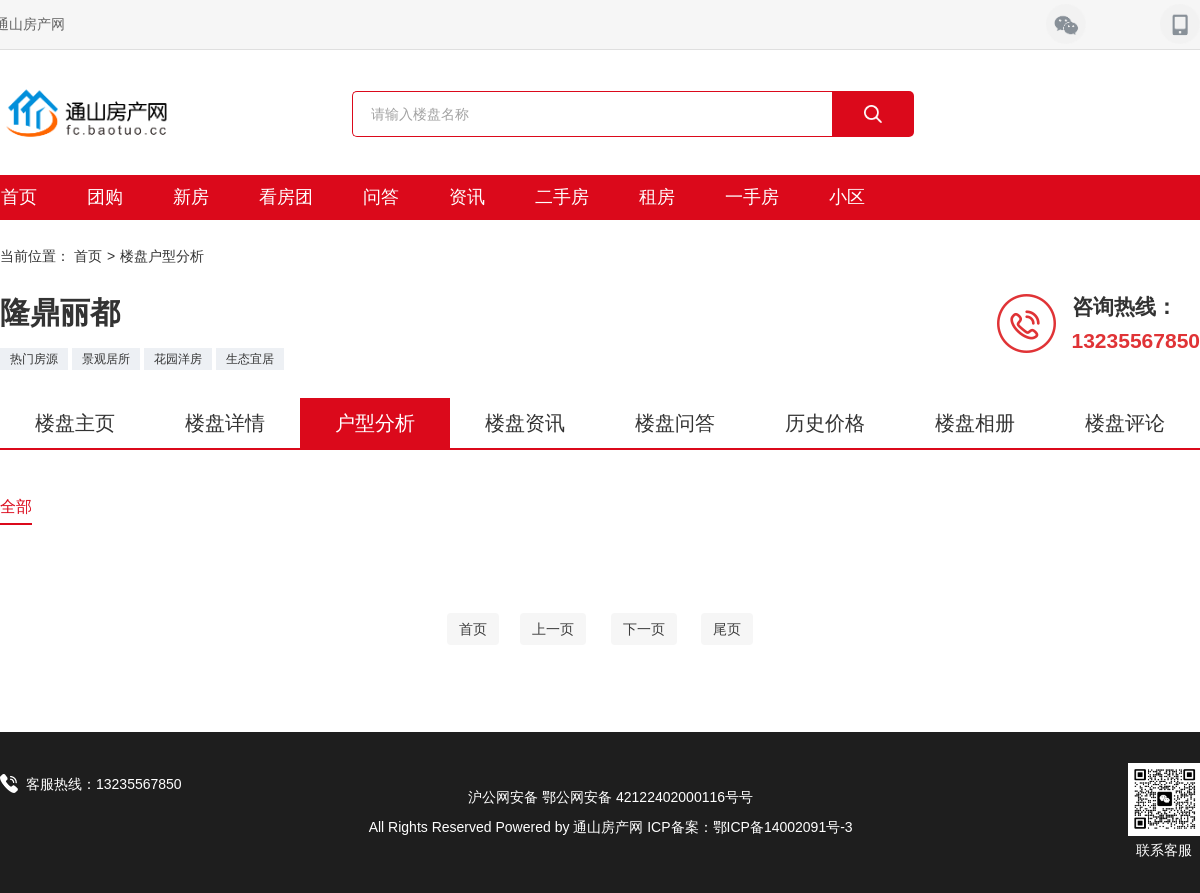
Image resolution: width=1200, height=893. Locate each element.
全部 (16, 506)
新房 (191, 197)
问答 (381, 197)
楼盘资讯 (525, 423)
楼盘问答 (675, 423)
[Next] (644, 629)
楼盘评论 (1125, 423)
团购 (105, 197)
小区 (847, 197)
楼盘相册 (975, 423)
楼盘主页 (75, 423)
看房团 (286, 197)
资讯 (467, 197)
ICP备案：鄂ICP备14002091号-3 (749, 827)
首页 (88, 256)
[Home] (473, 629)
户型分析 (375, 423)
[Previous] (553, 629)
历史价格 (825, 423)
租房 (657, 197)
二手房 (562, 197)
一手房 (752, 197)
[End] (727, 629)
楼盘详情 (225, 423)
